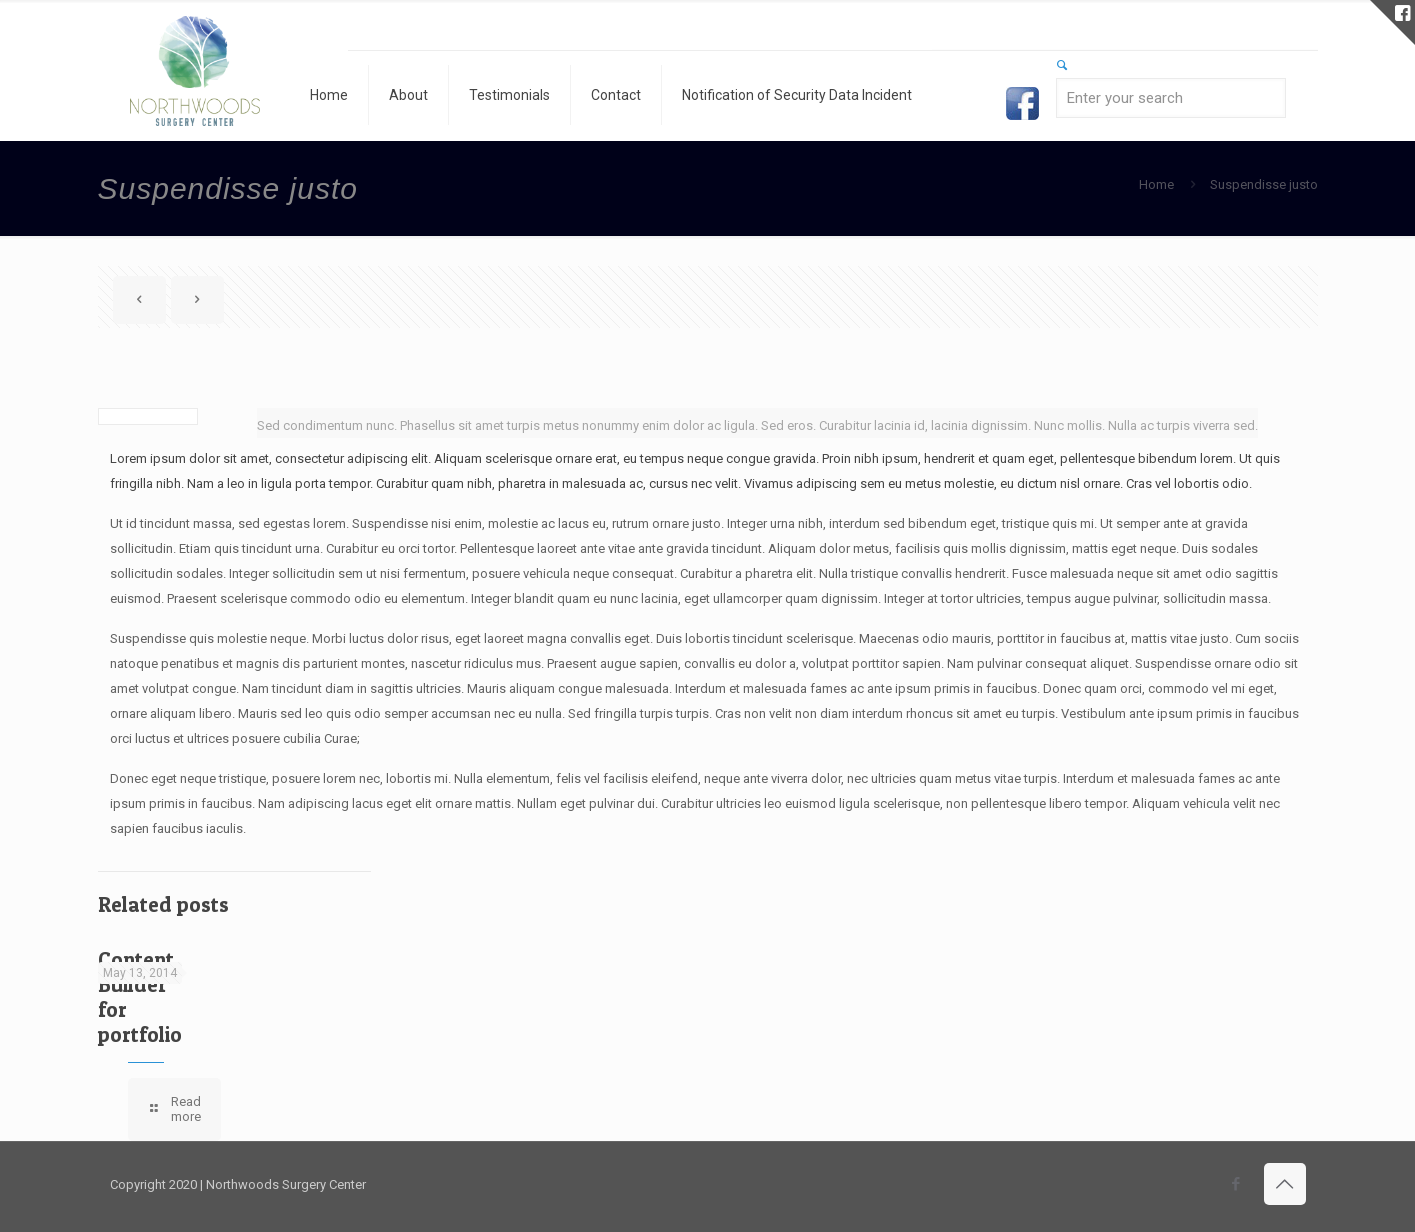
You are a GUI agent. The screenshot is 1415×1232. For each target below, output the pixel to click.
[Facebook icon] (1236, 1184)
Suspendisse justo (1264, 184)
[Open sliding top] (1392, 22)
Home (1156, 184)
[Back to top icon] (1285, 1184)
